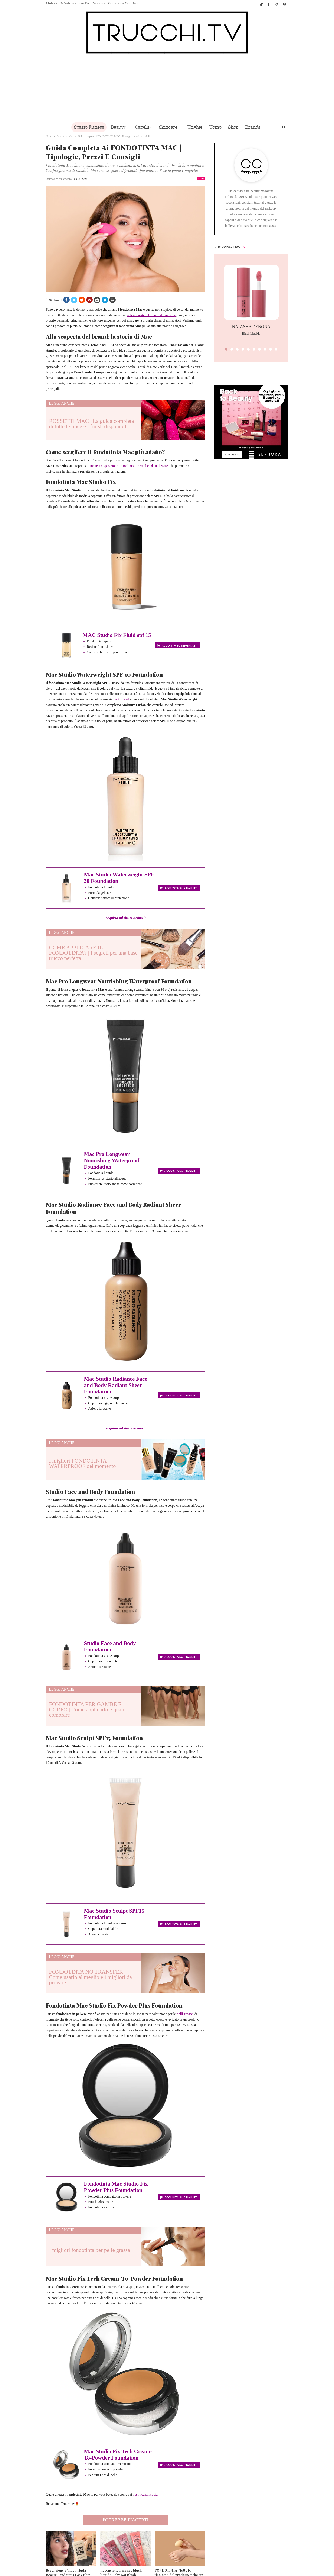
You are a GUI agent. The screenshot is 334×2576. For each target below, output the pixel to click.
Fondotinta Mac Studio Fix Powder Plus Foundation (116, 2187)
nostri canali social (145, 2494)
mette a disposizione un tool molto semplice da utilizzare (129, 466)
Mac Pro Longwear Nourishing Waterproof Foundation (111, 1160)
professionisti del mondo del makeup (151, 315)
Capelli (141, 127)
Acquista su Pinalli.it (180, 888)
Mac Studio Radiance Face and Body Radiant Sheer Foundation (115, 1385)
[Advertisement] (167, 88)
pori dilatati (121, 699)
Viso (201, 178)
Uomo (216, 127)
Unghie (195, 127)
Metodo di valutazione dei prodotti (75, 3)
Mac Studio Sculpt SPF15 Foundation (114, 1914)
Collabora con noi (123, 3)
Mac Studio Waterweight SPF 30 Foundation (119, 877)
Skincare (167, 127)
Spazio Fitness (86, 127)
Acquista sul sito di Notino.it (125, 918)
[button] (226, 349)
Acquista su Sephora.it (179, 645)
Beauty (116, 127)
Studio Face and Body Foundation (110, 1646)
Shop (235, 127)
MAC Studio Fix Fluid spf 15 (117, 635)
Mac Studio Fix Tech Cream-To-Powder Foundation (118, 2454)
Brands (255, 127)
